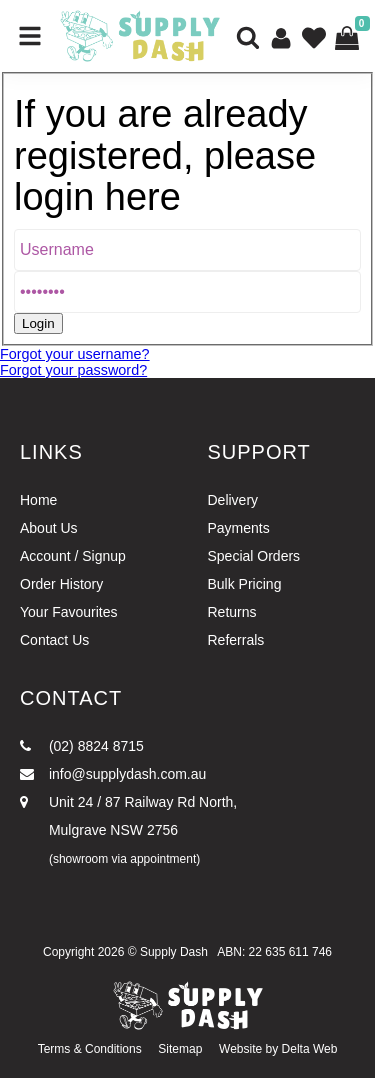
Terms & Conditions (90, 1049)
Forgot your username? (75, 354)
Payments (239, 528)
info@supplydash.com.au (113, 774)
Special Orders (254, 556)
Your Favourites (69, 612)
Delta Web (310, 1049)
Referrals (236, 640)
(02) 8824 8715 (82, 746)
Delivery (233, 500)
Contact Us (54, 640)
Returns (232, 612)
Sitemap (180, 1049)
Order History (61, 584)
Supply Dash (174, 952)
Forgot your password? (73, 370)
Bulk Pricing (245, 584)
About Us (49, 528)
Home (38, 500)
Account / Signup (73, 556)
